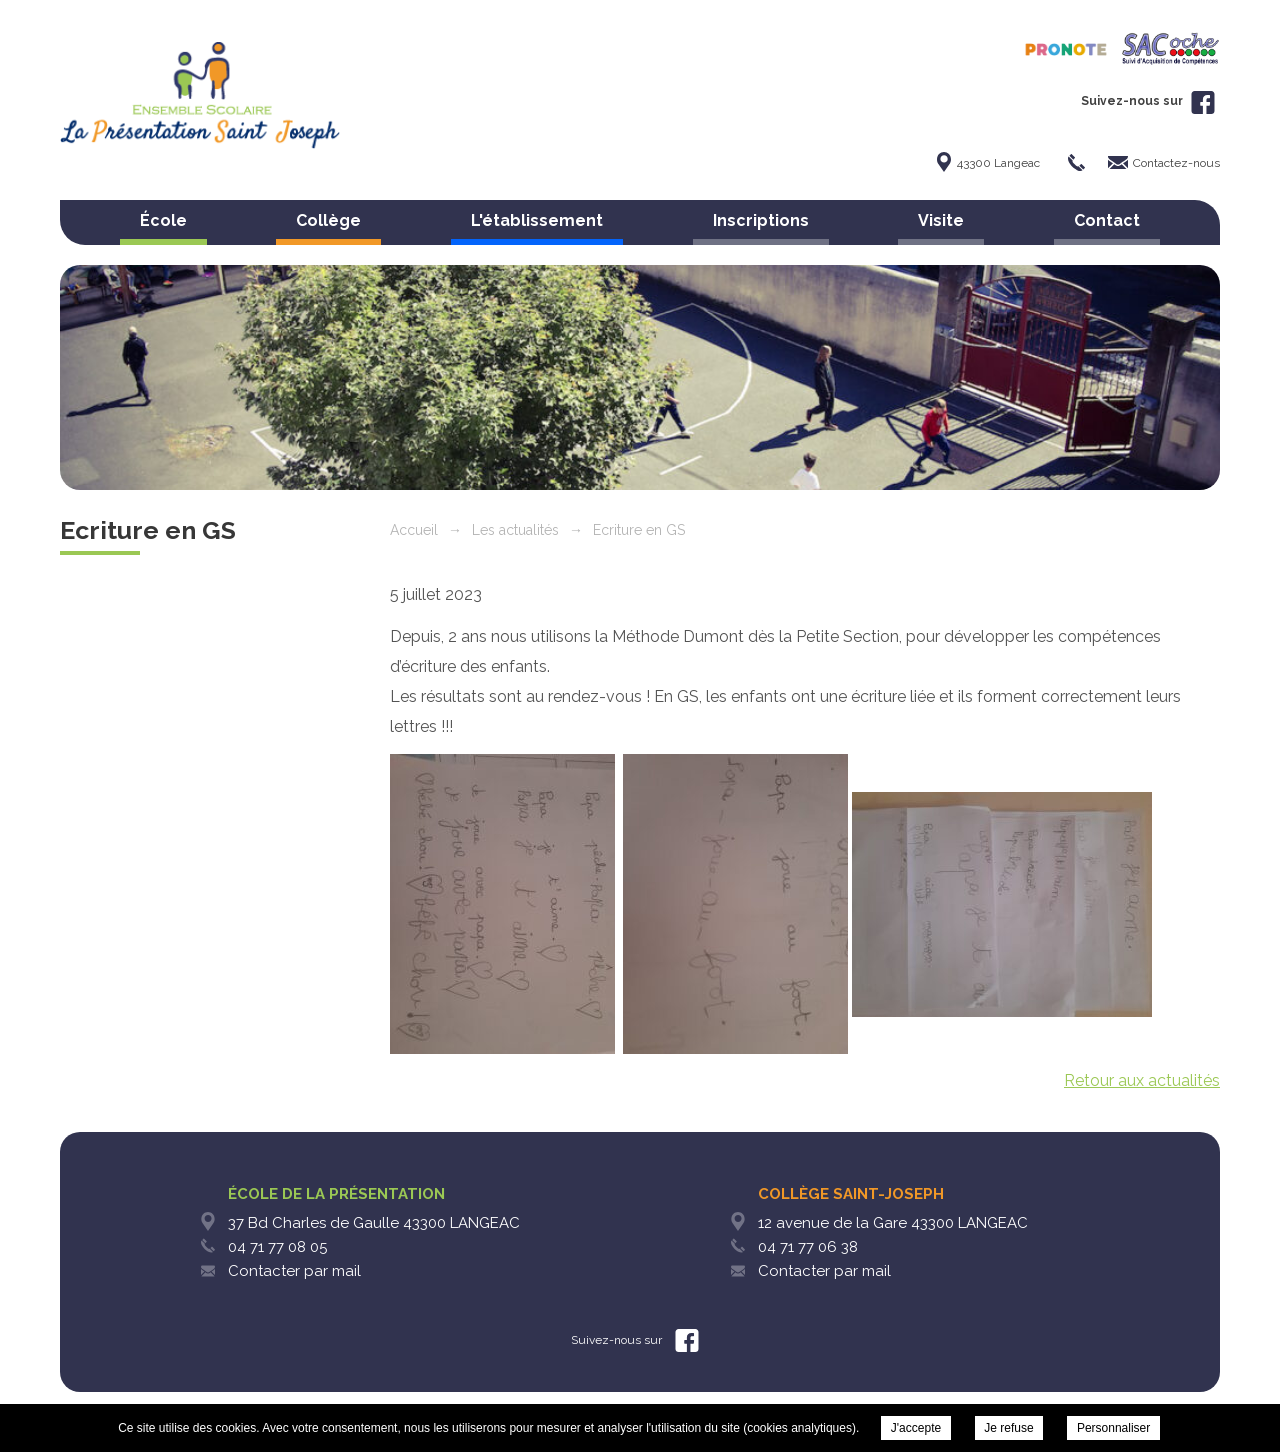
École (163, 220)
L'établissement (537, 220)
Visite (941, 220)
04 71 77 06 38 (808, 1247)
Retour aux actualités (1142, 1080)
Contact (1107, 220)
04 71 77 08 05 (277, 1247)
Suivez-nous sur (1148, 101)
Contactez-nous (1176, 163)
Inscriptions (761, 220)
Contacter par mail (294, 1271)
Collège (328, 220)
